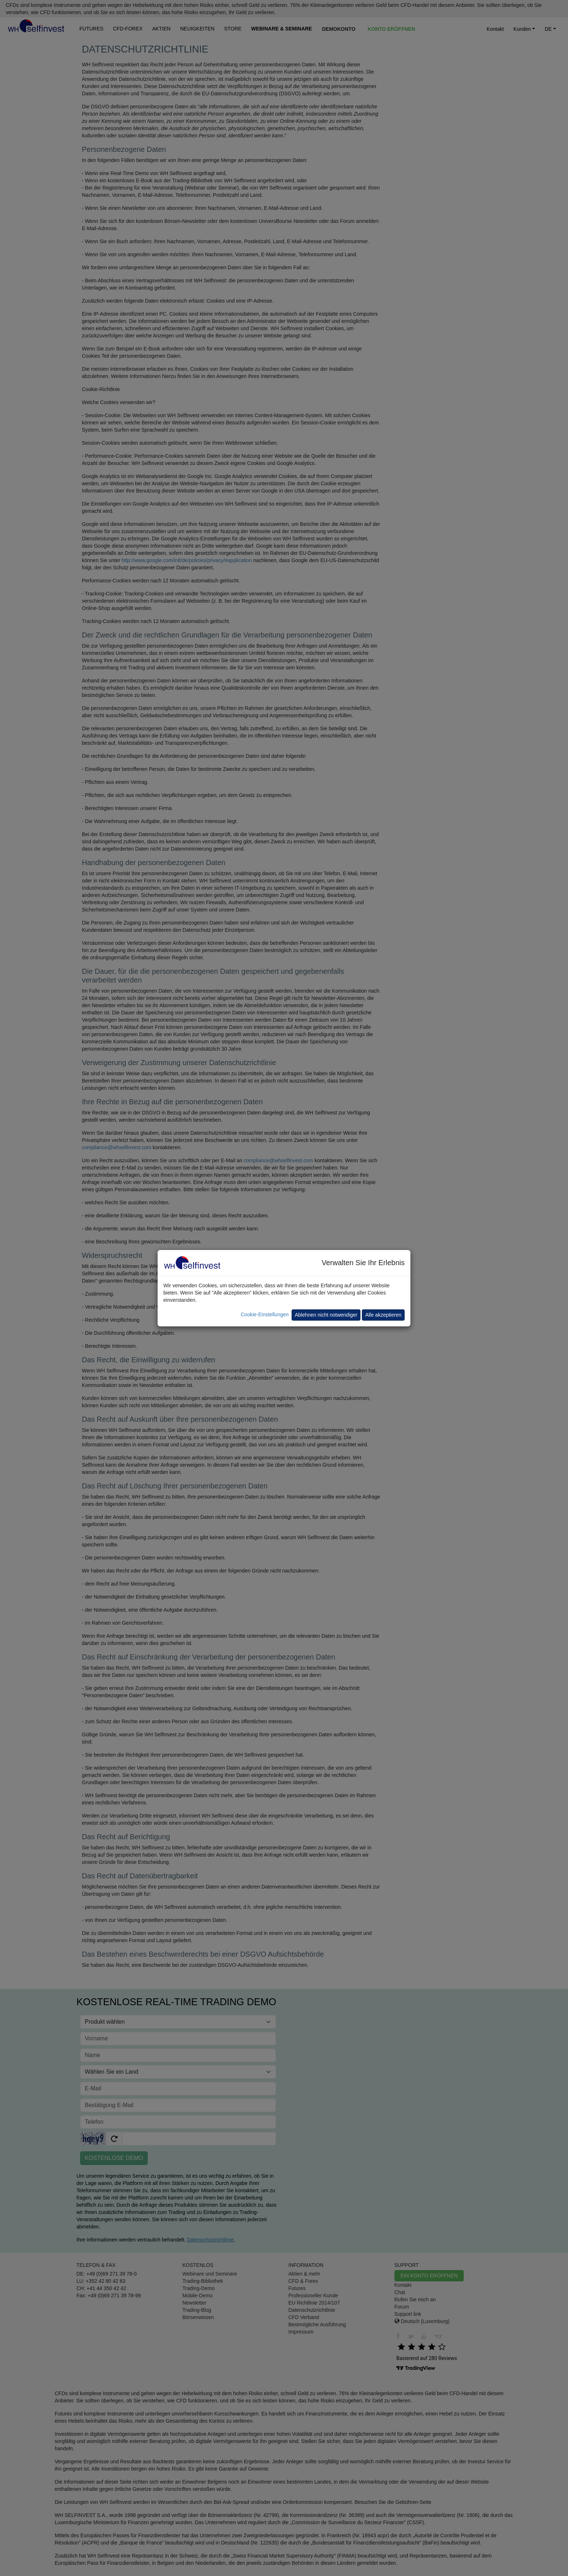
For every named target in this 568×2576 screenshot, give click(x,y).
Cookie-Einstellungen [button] (264, 1314)
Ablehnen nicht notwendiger (326, 1315)
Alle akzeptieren (383, 1315)
